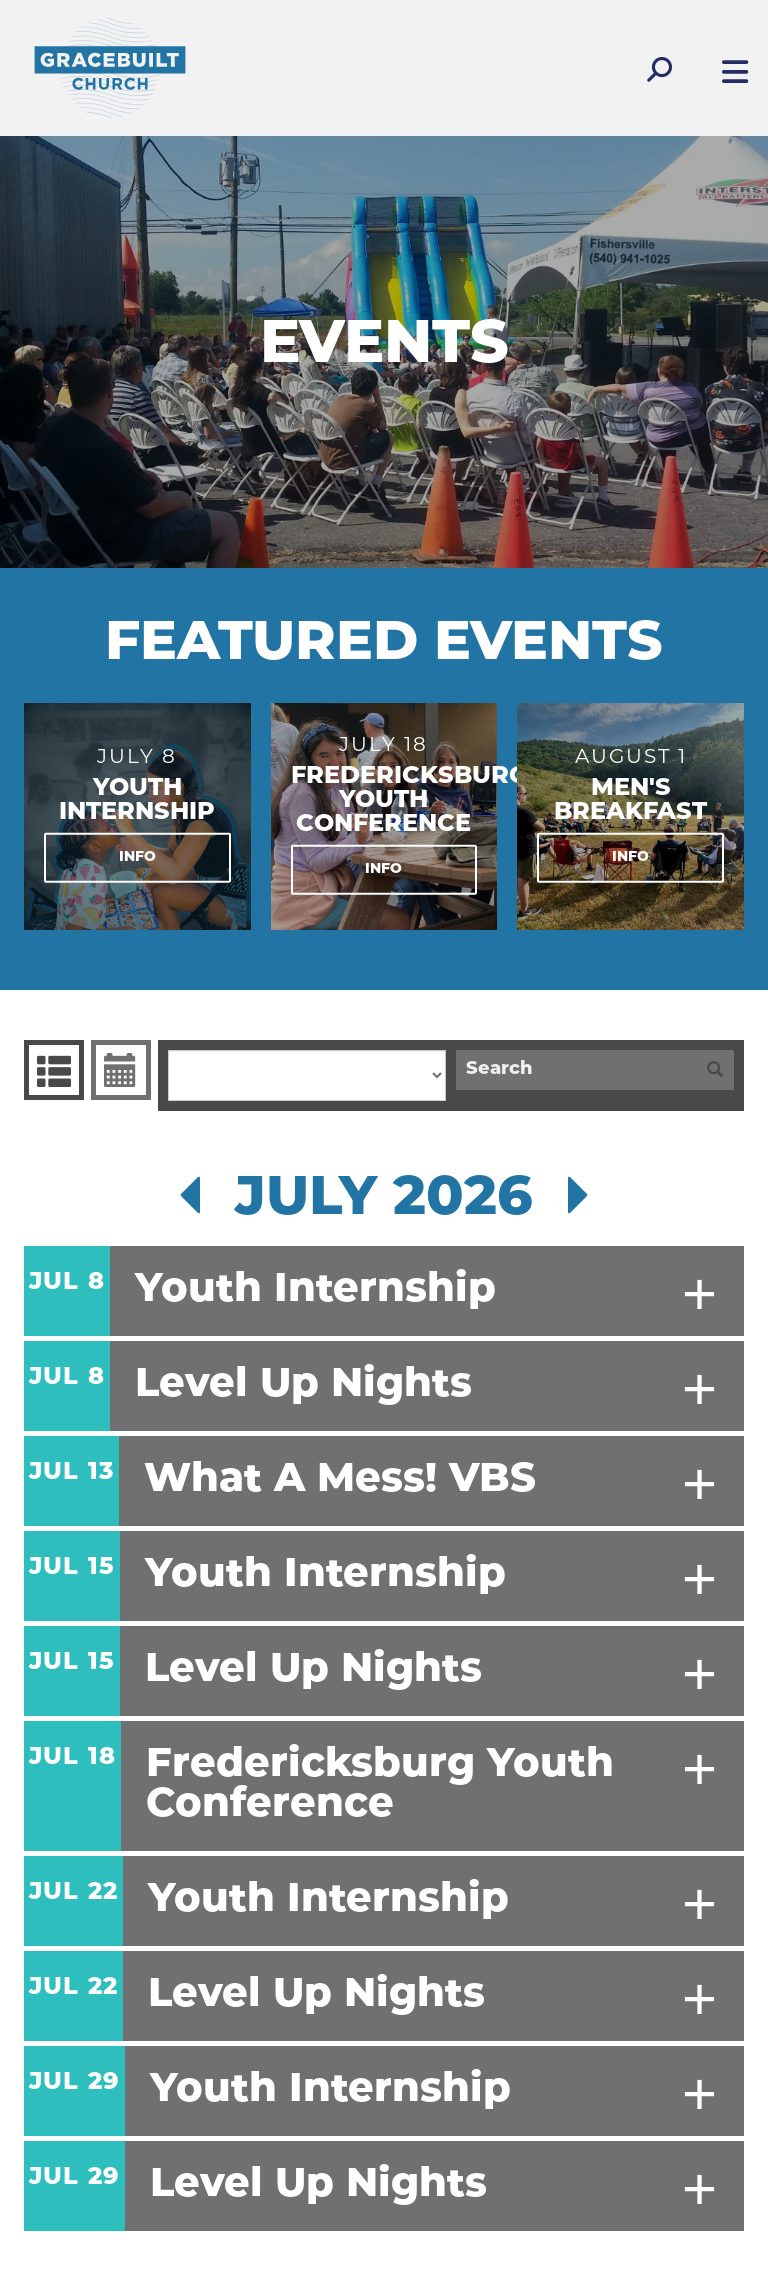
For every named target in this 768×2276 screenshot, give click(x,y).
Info (137, 857)
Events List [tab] (51, 1070)
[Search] (576, 1070)
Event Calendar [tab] (118, 1070)
